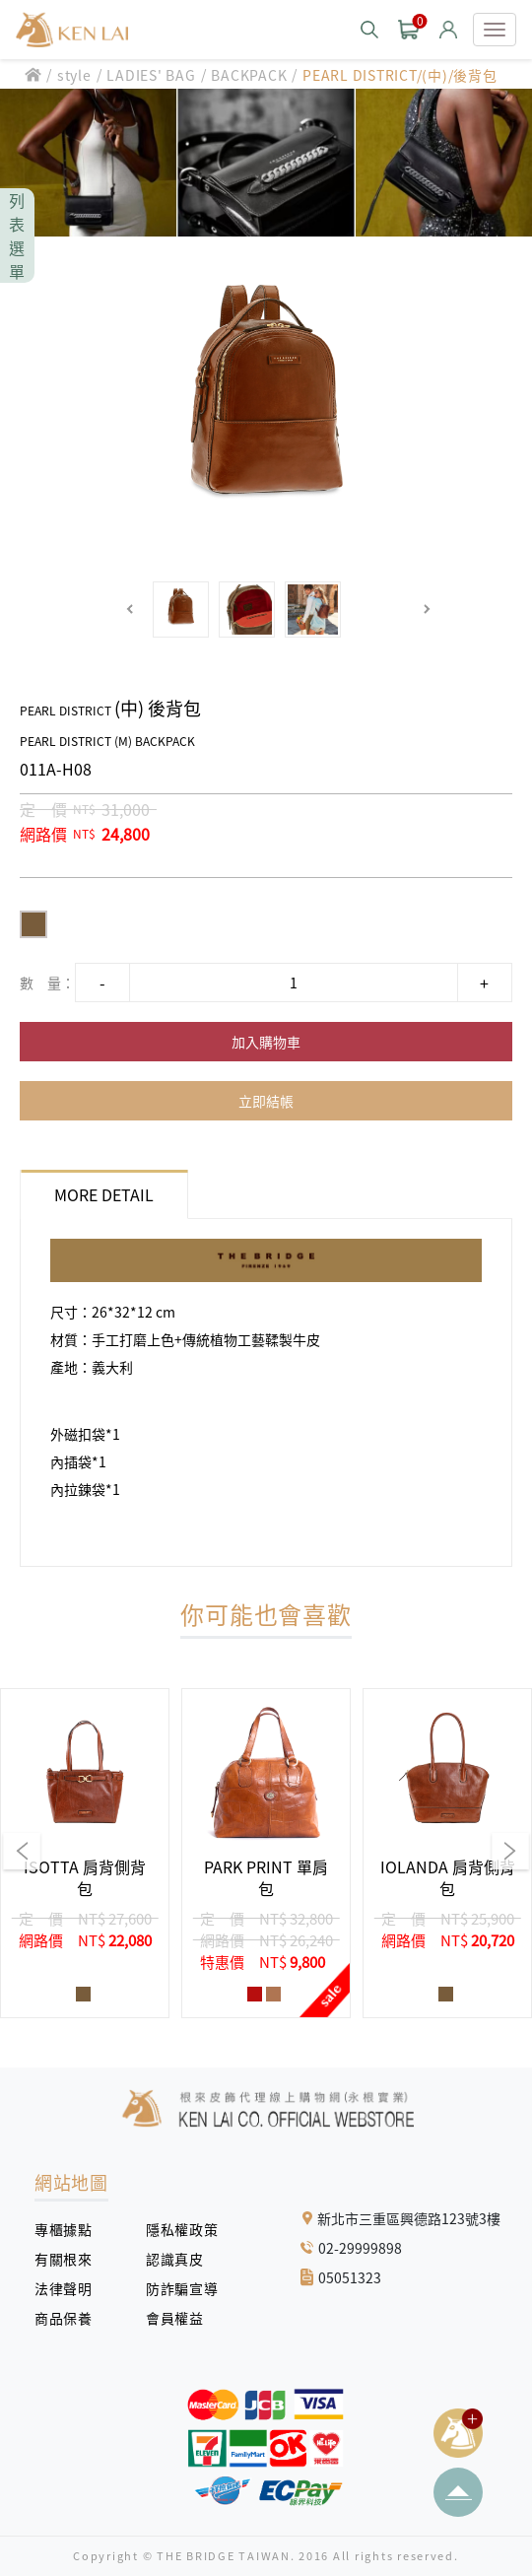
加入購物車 (266, 1041)
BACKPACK (249, 75)
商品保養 (70, 2318)
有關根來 (70, 2259)
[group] (84, 1853)
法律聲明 (70, 2288)
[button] (130, 609)
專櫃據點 (63, 2229)
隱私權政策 (174, 2229)
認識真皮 (182, 2259)
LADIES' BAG (150, 75)
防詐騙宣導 (182, 2288)
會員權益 (182, 2318)
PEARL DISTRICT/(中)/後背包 (400, 75)
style (74, 75)
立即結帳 (266, 1101)
